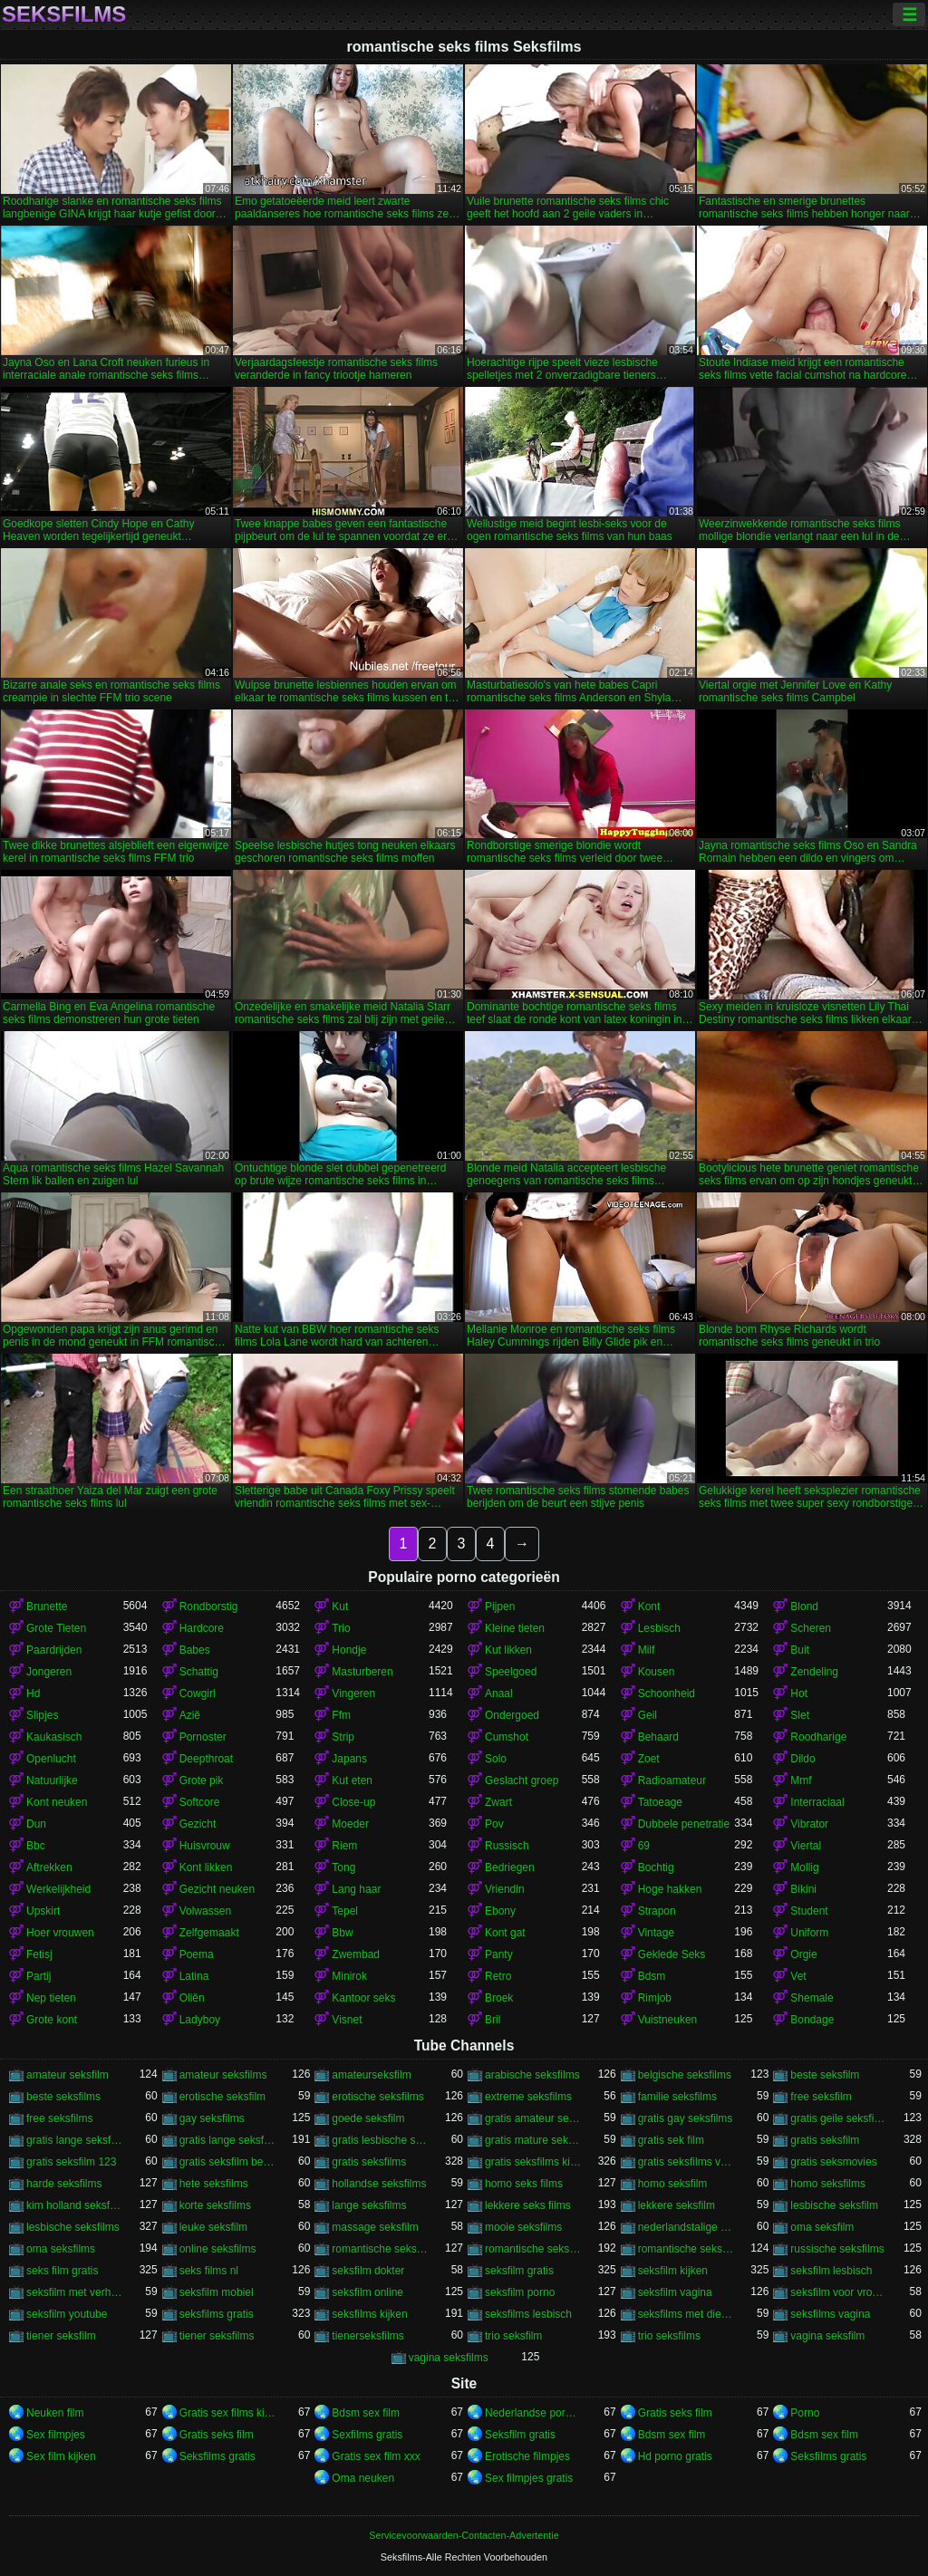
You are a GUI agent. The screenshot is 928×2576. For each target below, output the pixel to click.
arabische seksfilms (532, 2075)
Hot (798, 1693)
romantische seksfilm (533, 2249)
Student (808, 1911)
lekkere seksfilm (676, 2205)
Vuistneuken (668, 2019)
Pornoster (203, 1737)
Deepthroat (206, 1758)
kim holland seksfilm (74, 2205)
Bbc (35, 1845)
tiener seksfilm (61, 2336)
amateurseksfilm (371, 2075)
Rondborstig (208, 1606)
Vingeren (353, 1693)
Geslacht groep (521, 1780)
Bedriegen (510, 1867)
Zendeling (814, 1671)
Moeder (350, 1824)
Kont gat (505, 1932)
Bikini (803, 1889)
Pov (494, 1824)
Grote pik (201, 1780)
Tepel (345, 1911)
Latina (194, 1976)
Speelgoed (510, 1671)
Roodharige (818, 1737)
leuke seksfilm (213, 2227)
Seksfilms (64, 14)
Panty (499, 1954)
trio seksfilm (513, 2336)
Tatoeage (660, 1802)
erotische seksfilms (377, 2096)
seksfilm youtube (66, 2314)
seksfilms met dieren (686, 2314)
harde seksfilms (64, 2183)
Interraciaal (817, 1802)
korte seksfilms (215, 2205)
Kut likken (508, 1650)
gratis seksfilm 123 (71, 2162)
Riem (344, 1845)
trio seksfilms (669, 2336)
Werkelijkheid (58, 1889)
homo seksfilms (827, 2183)
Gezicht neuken (217, 1889)
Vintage (656, 1932)
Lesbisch (659, 1628)
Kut (340, 1606)
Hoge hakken (670, 1889)
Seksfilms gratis (217, 2456)
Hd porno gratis (675, 2456)
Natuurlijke (52, 1780)
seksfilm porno (520, 2292)
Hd (33, 1693)
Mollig (804, 1867)
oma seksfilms (60, 2249)
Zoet (649, 1758)
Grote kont (51, 2019)
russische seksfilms (837, 2249)
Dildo (802, 1758)
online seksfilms (217, 2249)
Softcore (199, 1802)
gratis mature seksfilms (533, 2140)
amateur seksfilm (67, 2075)
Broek (499, 1998)
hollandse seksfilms (379, 2183)
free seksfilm (820, 2096)
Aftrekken (49, 1867)
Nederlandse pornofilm (533, 2413)
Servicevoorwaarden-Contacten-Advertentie (463, 2535)
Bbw (342, 1932)
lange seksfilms (369, 2205)
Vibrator (809, 1824)
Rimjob (655, 1998)
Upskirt (43, 1911)
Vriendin (505, 1889)
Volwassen (205, 1911)
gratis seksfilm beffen (227, 2162)
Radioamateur (672, 1780)
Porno (804, 2413)
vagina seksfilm (827, 2336)
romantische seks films (380, 2249)
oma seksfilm (822, 2227)
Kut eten (352, 1780)
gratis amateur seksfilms (533, 2118)
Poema (196, 1954)
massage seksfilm (375, 2227)
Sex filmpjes (55, 2434)
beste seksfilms (63, 2096)
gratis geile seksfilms (838, 2118)
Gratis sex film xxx (376, 2456)
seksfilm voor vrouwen (838, 2292)
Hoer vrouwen (60, 1932)
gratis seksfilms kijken (533, 2162)
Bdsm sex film (366, 2413)
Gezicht (198, 1824)
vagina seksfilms (448, 2357)
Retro (498, 1976)
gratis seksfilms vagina (686, 2162)
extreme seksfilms (528, 2096)
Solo (496, 1758)
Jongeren (49, 1671)
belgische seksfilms (684, 2075)
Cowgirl (197, 1693)
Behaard (658, 1737)
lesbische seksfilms (73, 2227)
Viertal (805, 1845)
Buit (799, 1650)
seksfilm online (367, 2292)
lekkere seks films (528, 2205)
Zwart (498, 1802)
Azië (189, 1715)
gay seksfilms (212, 2118)
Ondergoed (512, 1715)
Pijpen (500, 1606)
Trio (341, 1628)
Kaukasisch (54, 1737)
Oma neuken (363, 2478)
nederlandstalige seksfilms (686, 2227)
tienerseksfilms (367, 2336)
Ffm (341, 1715)
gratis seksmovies (833, 2162)
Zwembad (356, 1954)
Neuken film (54, 2413)
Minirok (349, 1976)
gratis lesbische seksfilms (380, 2140)
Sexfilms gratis (367, 2434)
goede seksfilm (368, 2118)
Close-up (353, 1802)
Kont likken (206, 1867)
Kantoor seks (363, 1998)
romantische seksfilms (686, 2249)
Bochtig (656, 1867)
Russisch (507, 1845)
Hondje (349, 1650)
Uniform (809, 1932)
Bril (492, 2019)
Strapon (657, 1911)
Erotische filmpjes (527, 2456)
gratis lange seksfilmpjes (74, 2140)
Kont (649, 1606)
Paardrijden (54, 1650)
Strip (343, 1737)
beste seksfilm (824, 2075)
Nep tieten (51, 1998)
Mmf (800, 1780)
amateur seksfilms (223, 2075)
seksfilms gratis (216, 2314)
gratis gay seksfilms (685, 2118)
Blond (804, 1606)
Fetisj (39, 1954)
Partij (38, 1976)
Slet (799, 1715)
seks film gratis (62, 2270)
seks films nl (208, 2270)
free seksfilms (59, 2118)
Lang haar (356, 1889)
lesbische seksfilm (834, 2205)
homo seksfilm (673, 2183)
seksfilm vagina (675, 2292)
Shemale (811, 1998)
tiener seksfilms (217, 2336)
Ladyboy (199, 2019)
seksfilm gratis (519, 2270)
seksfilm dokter (368, 2270)
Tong (343, 1867)
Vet (798, 1976)
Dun (36, 1824)
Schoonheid (666, 1693)
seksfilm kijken (673, 2270)
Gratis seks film (675, 2413)
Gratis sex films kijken (227, 2413)
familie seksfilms (677, 2096)
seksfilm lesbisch (831, 2270)
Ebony (500, 1911)
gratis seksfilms (369, 2162)
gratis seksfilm (824, 2140)
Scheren (810, 1628)
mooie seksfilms (523, 2227)
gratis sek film (671, 2140)
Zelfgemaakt (209, 1932)
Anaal (499, 1693)
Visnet (347, 2019)
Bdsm (652, 1976)
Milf (646, 1650)
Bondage (812, 2019)
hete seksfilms (213, 2183)
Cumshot (506, 1737)
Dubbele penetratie (684, 1824)
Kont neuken (56, 1802)
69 (644, 1845)
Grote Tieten (56, 1628)
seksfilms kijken (369, 2314)
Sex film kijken (61, 2456)
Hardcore (201, 1628)
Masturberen (362, 1671)
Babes (194, 1650)
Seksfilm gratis (520, 2434)
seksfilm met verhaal (74, 2292)
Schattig (198, 1671)
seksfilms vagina (830, 2314)
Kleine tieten (515, 1628)
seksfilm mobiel (216, 2292)
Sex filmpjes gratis (529, 2478)
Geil (647, 1715)
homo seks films (524, 2183)
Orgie (803, 1954)
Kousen (656, 1671)
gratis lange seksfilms (227, 2140)
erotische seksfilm (222, 2096)
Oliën (192, 1998)
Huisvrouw (204, 1845)
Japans (349, 1758)
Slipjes (42, 1715)
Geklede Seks (672, 1954)
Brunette (46, 1606)
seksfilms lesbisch (528, 2314)
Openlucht (51, 1758)
